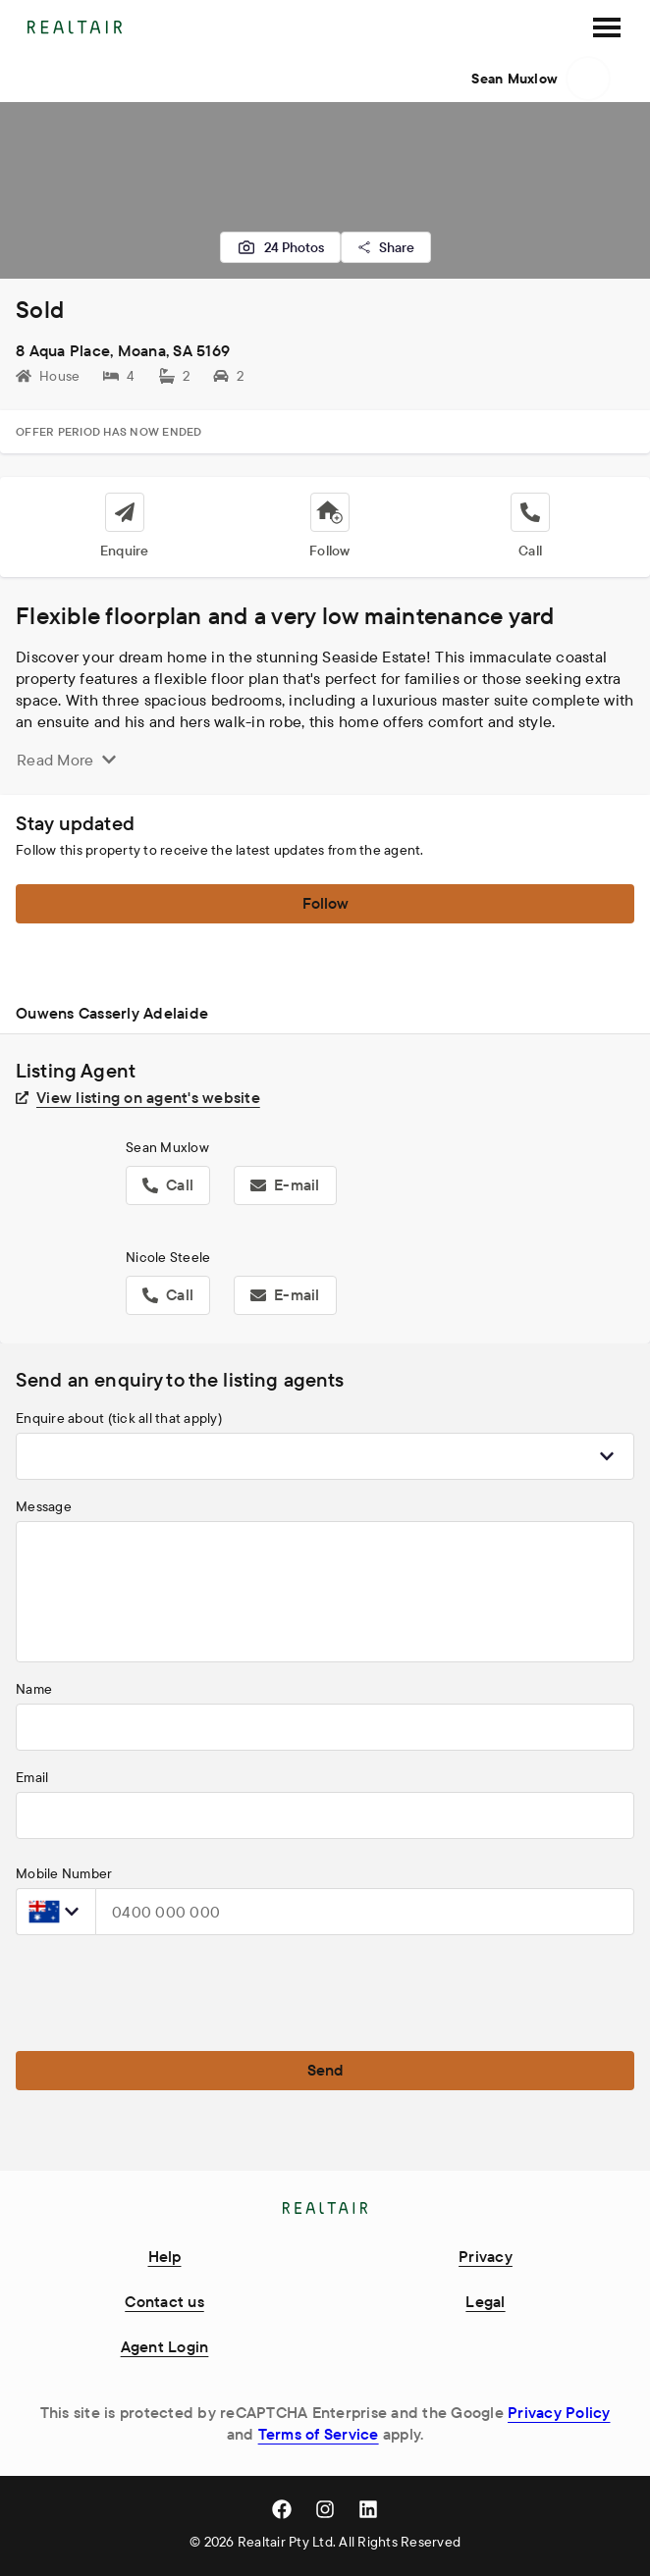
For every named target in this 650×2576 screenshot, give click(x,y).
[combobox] (325, 1456)
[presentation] (165, 1989)
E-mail (285, 1184)
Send (325, 2069)
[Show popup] (606, 1456)
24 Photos (280, 247)
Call (167, 1184)
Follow (325, 903)
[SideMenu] (606, 27)
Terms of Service (318, 2434)
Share (385, 247)
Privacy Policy (559, 2412)
